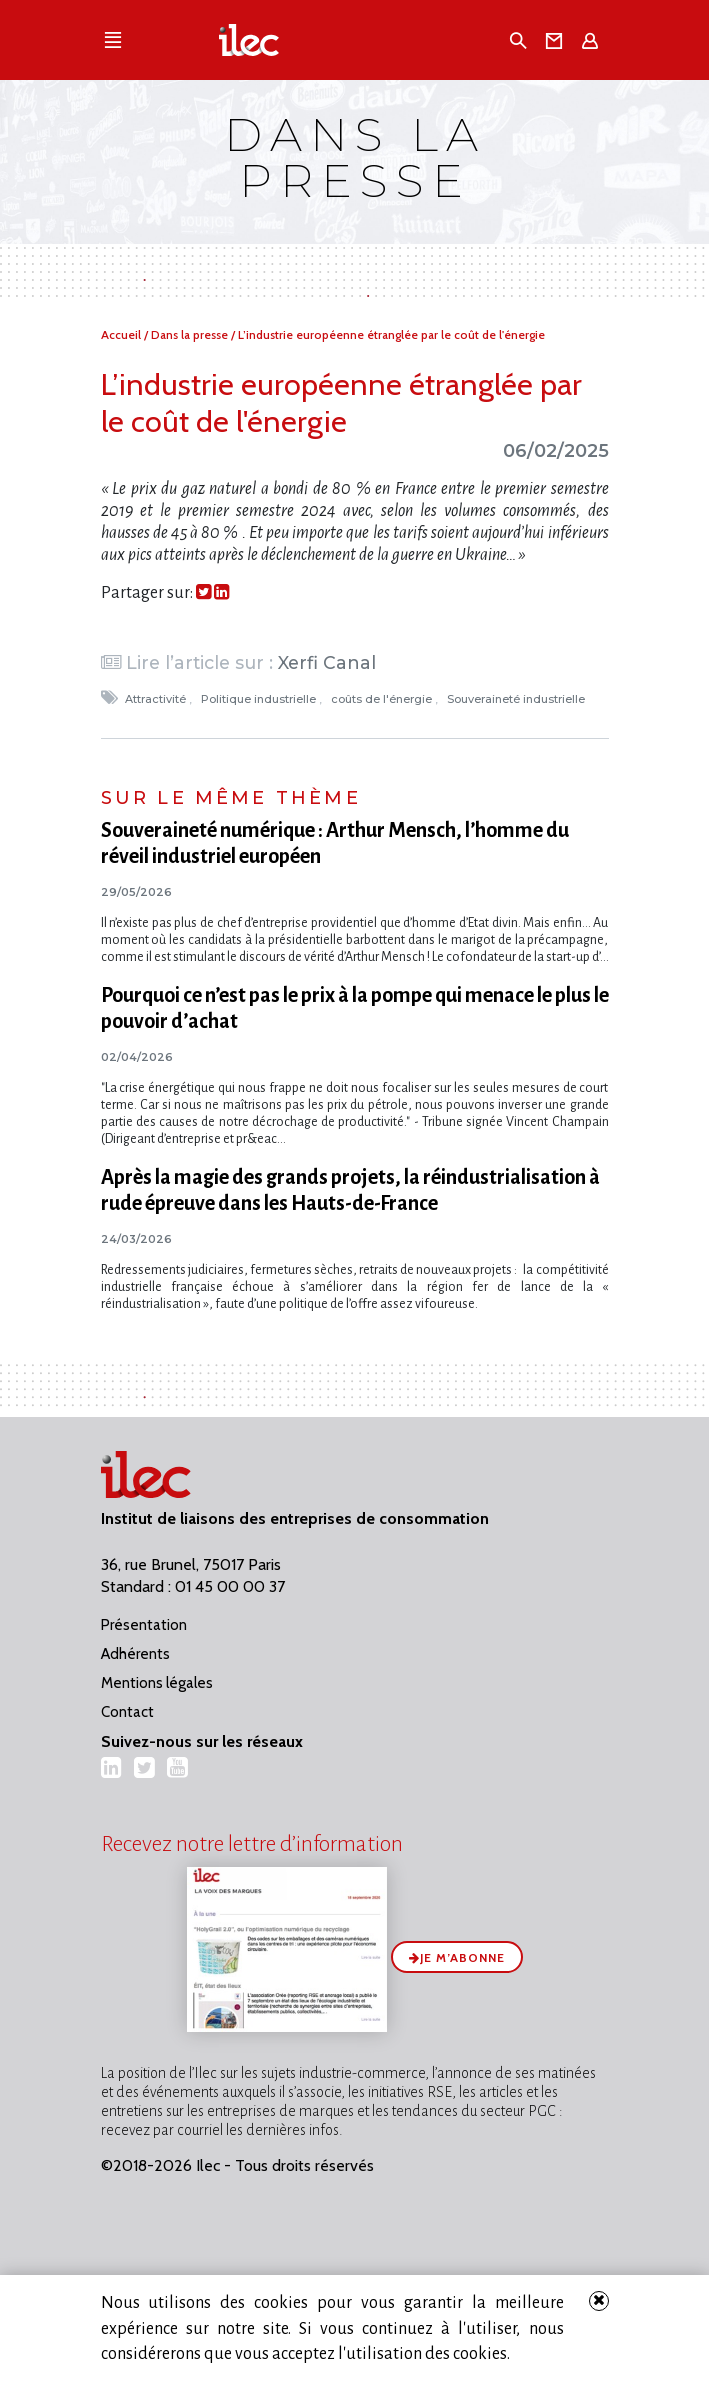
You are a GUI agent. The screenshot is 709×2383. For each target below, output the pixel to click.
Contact (127, 1712)
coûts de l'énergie (383, 699)
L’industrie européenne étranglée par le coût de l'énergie (391, 334)
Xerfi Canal (327, 662)
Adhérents (135, 1654)
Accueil (122, 334)
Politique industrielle (260, 699)
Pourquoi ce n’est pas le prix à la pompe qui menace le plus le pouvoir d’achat (355, 1008)
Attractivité (157, 699)
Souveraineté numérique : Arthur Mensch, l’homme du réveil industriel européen (335, 843)
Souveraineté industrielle (517, 699)
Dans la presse (191, 334)
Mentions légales (157, 1683)
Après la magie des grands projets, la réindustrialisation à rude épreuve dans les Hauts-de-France (350, 1190)
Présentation (144, 1625)
